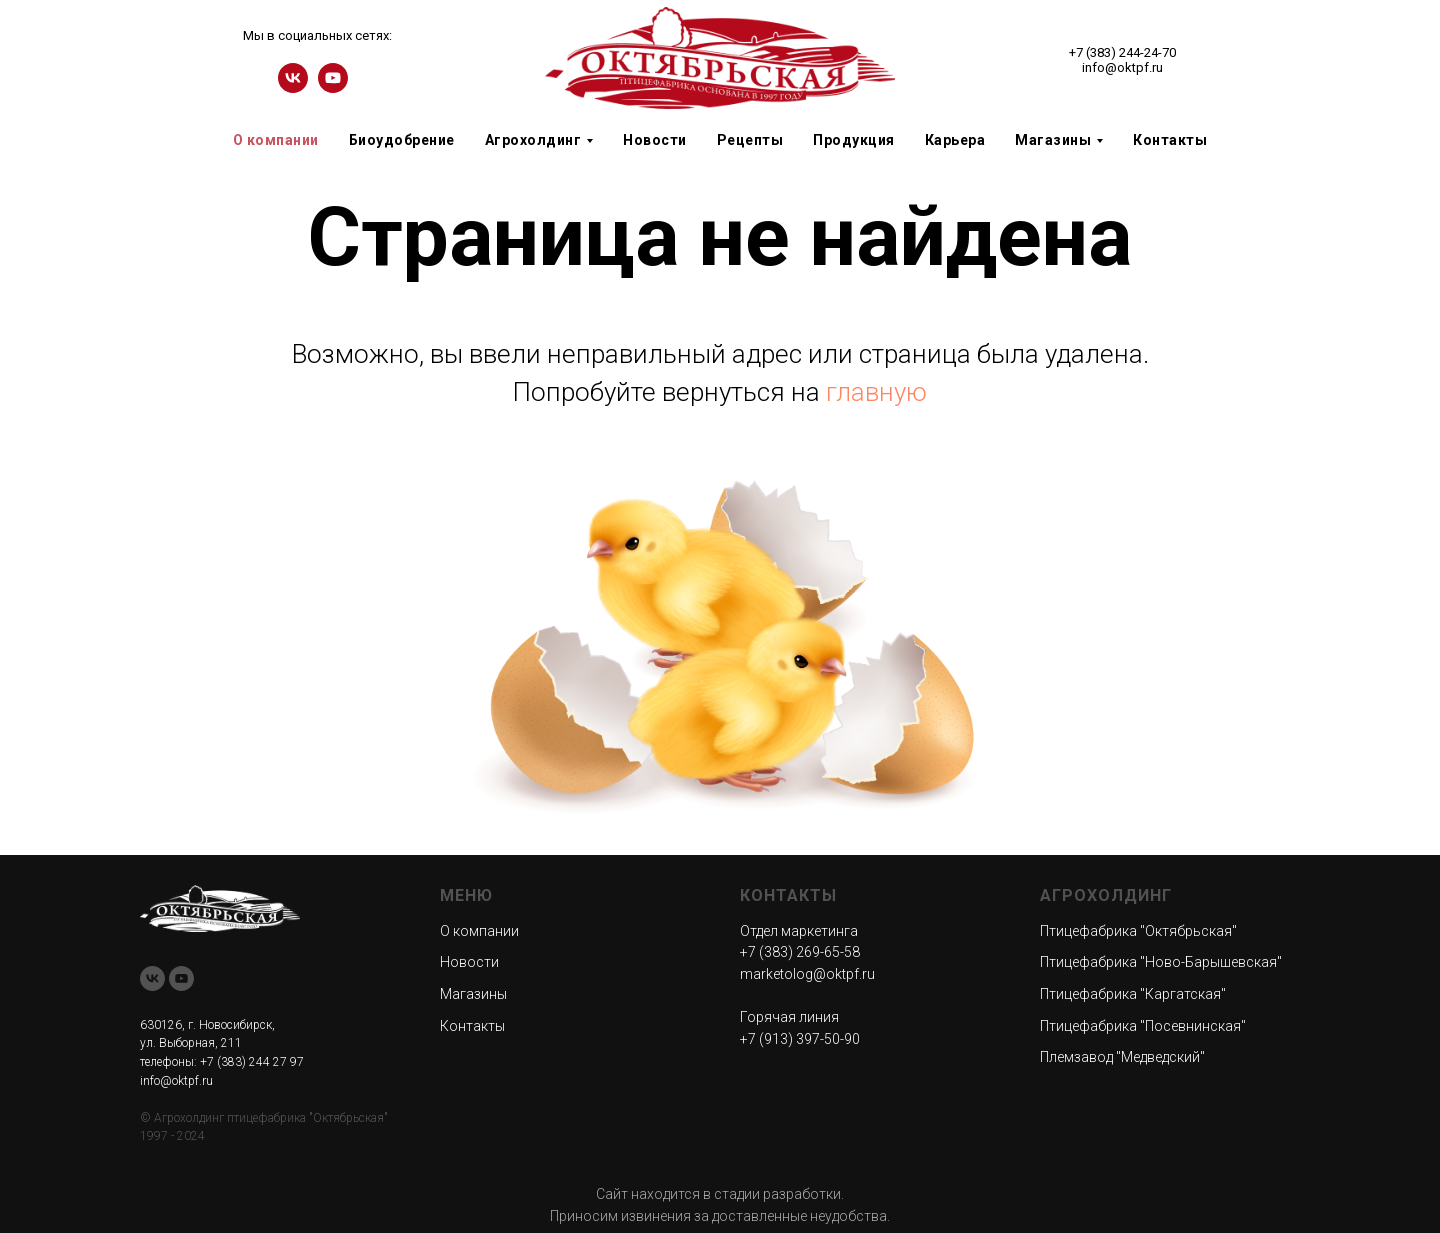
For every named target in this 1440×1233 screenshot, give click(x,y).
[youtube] (333, 87)
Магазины (473, 994)
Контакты (1170, 140)
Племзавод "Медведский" (1122, 1057)
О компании (276, 140)
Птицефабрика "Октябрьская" (1138, 931)
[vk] (293, 87)
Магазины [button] (1053, 140)
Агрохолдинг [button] (533, 140)
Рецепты (750, 140)
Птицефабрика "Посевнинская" (1143, 1026)
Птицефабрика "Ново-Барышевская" (1161, 962)
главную (876, 392)
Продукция (854, 140)
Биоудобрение (402, 140)
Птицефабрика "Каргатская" (1133, 994)
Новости (655, 140)
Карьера (955, 140)
